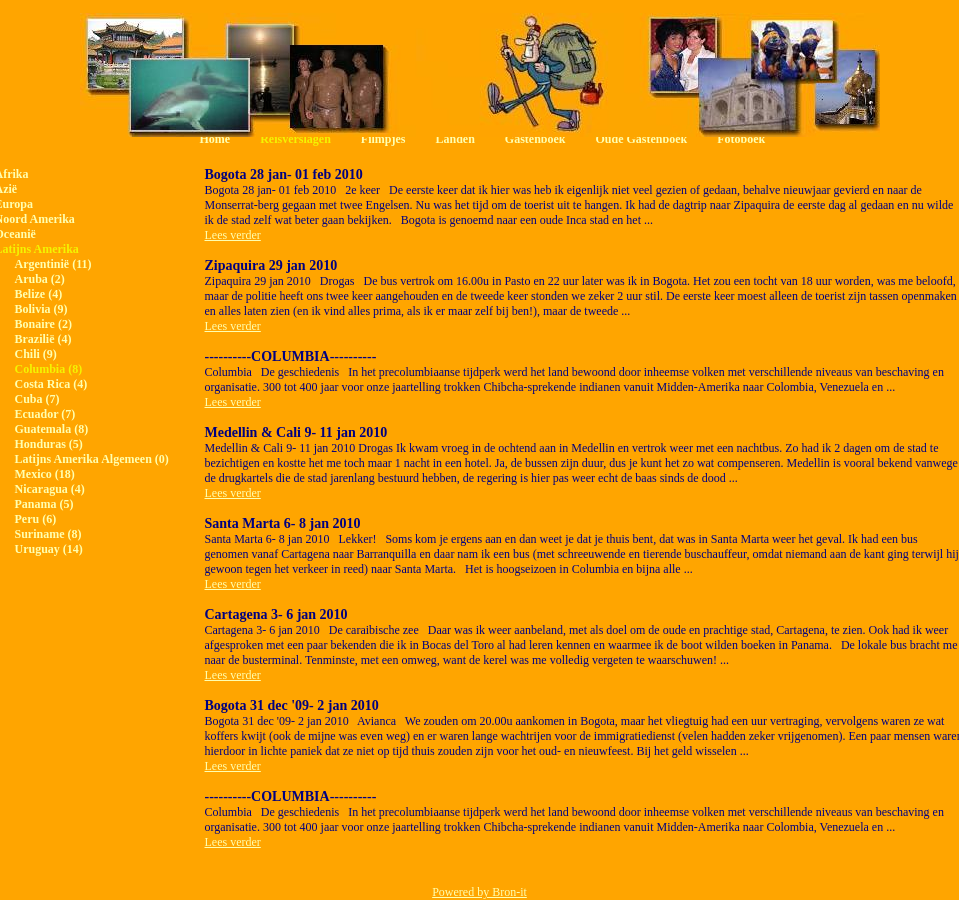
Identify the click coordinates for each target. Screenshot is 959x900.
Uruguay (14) (49, 549)
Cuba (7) (37, 399)
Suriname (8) (48, 534)
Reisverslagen (295, 139)
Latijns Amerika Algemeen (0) (92, 459)
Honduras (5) (49, 444)
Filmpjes (383, 139)
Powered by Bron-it (479, 892)
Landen (454, 139)
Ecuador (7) (45, 414)
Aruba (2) (40, 279)
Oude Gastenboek (642, 139)
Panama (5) (44, 504)
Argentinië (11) (53, 264)
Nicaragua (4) (50, 489)
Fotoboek (741, 139)
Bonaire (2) (43, 324)
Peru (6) (36, 519)
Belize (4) (39, 294)
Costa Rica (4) (51, 384)
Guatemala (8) (52, 429)
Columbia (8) (49, 369)
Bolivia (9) (41, 309)
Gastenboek (535, 139)
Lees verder (233, 235)
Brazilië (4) (43, 339)
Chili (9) (36, 354)
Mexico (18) (45, 474)
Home (215, 139)
